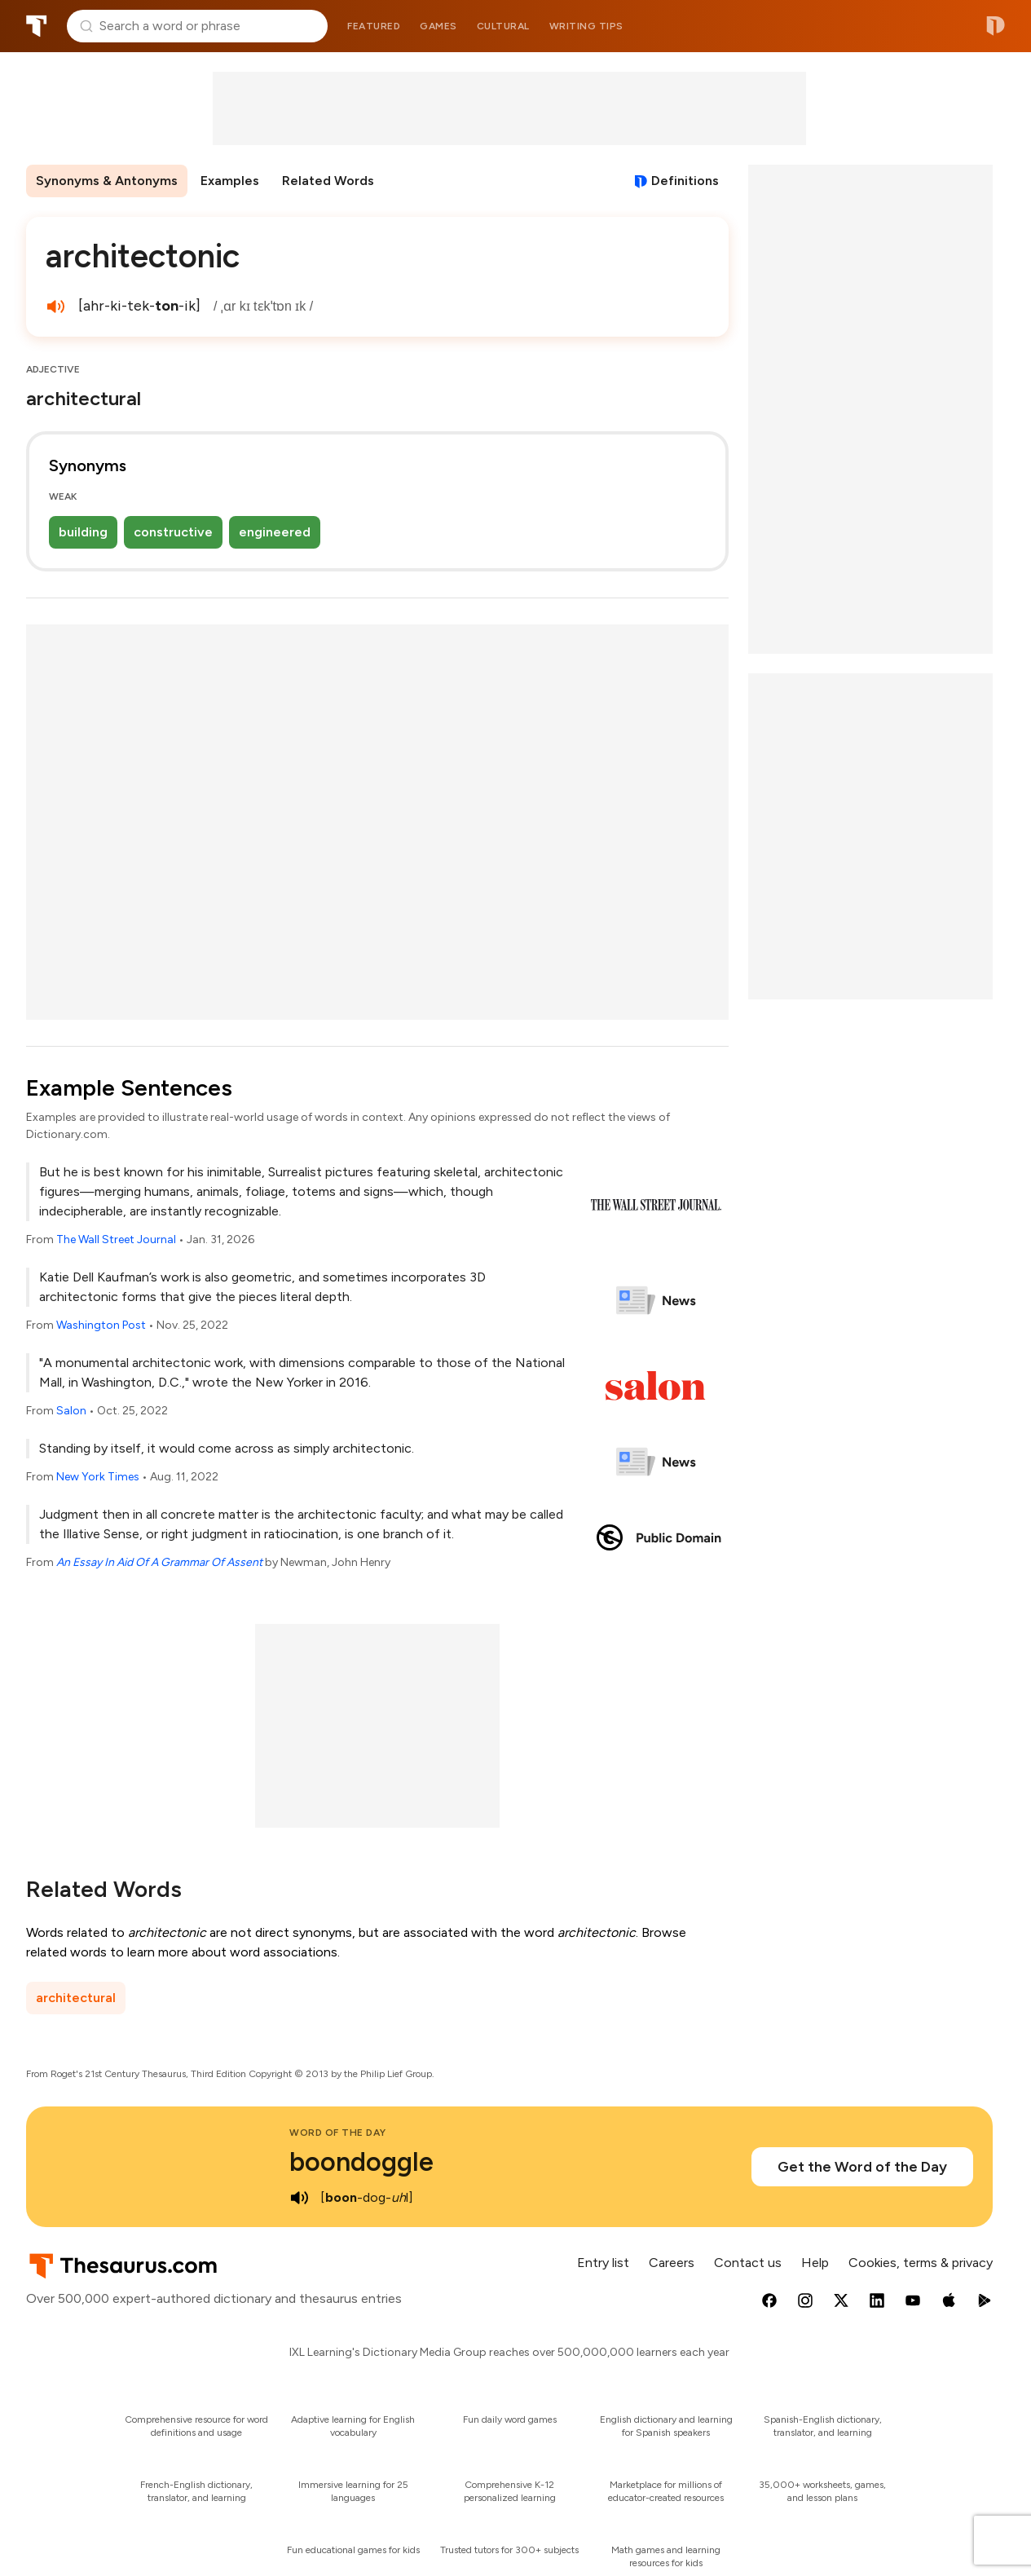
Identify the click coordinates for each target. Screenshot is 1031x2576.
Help (815, 2262)
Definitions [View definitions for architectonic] (685, 180)
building (83, 532)
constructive (173, 532)
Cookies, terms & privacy (920, 2262)
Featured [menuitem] (373, 26)
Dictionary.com (995, 26)
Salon (71, 1411)
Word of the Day (337, 2132)
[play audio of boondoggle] (299, 2198)
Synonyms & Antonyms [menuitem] (107, 180)
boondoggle (361, 2161)
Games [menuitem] (438, 26)
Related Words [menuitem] (328, 180)
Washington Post (101, 1325)
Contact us (748, 2262)
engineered (275, 532)
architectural (76, 1997)
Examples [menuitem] (229, 180)
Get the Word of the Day (862, 2167)
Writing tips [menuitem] (586, 26)
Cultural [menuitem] (503, 26)
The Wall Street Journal (116, 1239)
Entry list (603, 2262)
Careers (671, 2262)
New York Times (97, 1477)
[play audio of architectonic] (55, 306)
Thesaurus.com (36, 26)
